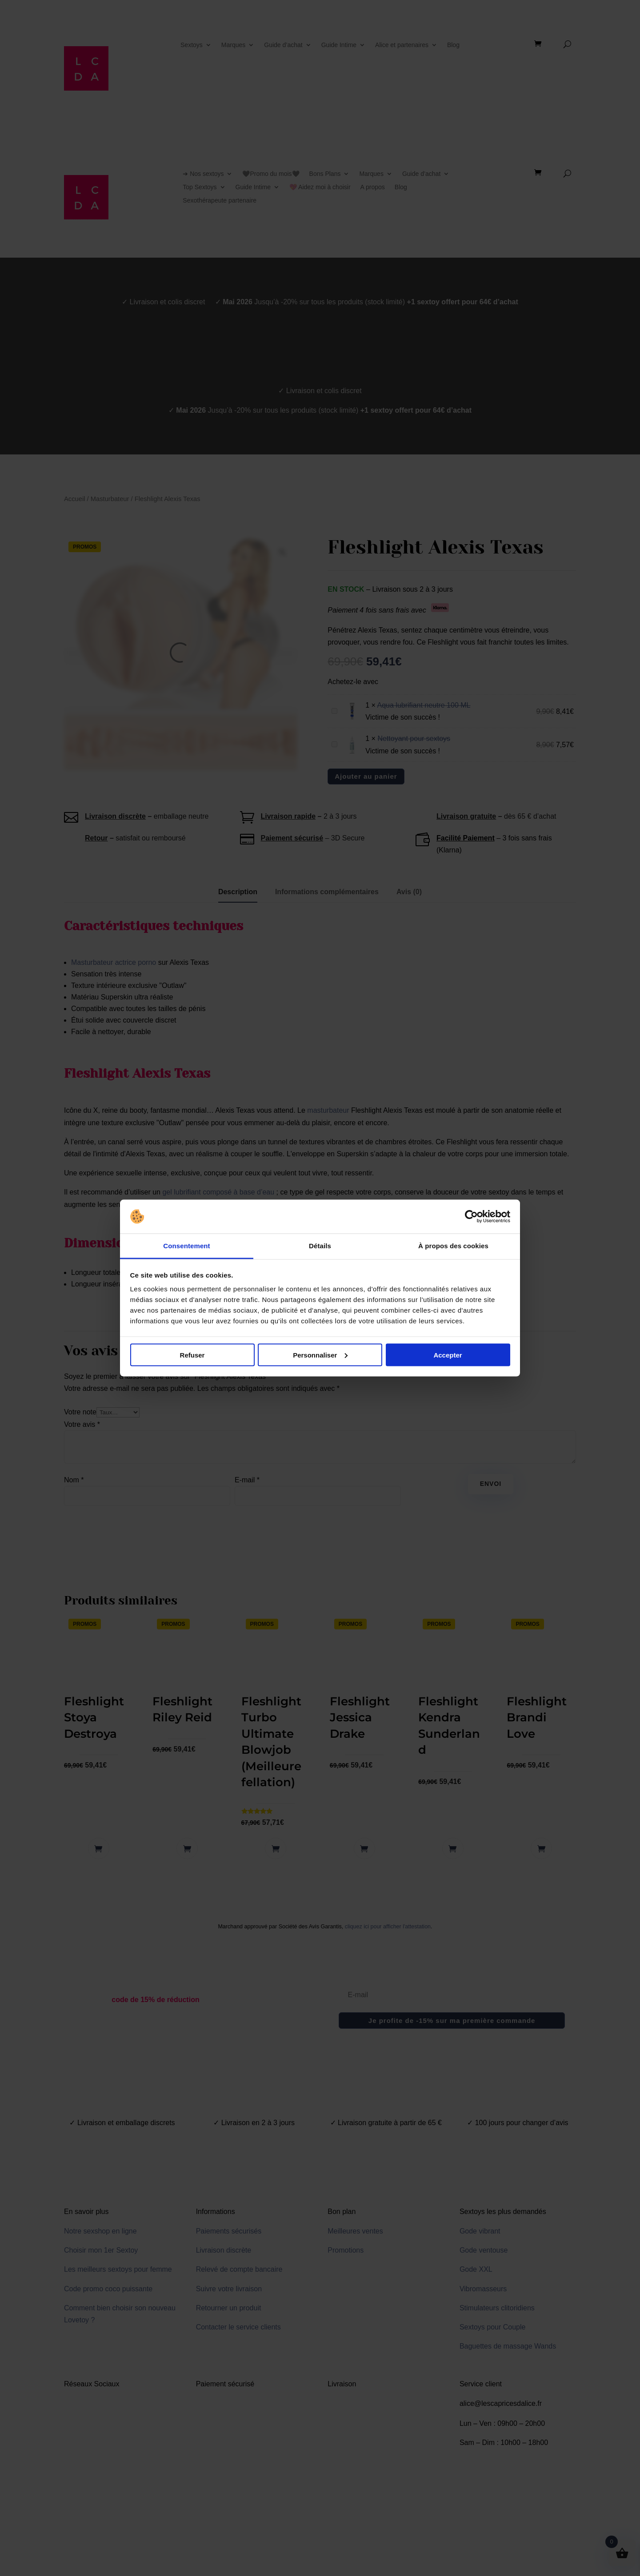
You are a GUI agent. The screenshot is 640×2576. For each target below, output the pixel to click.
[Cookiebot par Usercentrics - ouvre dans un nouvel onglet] (471, 1216)
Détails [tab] (320, 1246)
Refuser (192, 1354)
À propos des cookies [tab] (453, 1246)
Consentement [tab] (186, 1246)
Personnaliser (320, 1354)
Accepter (447, 1354)
